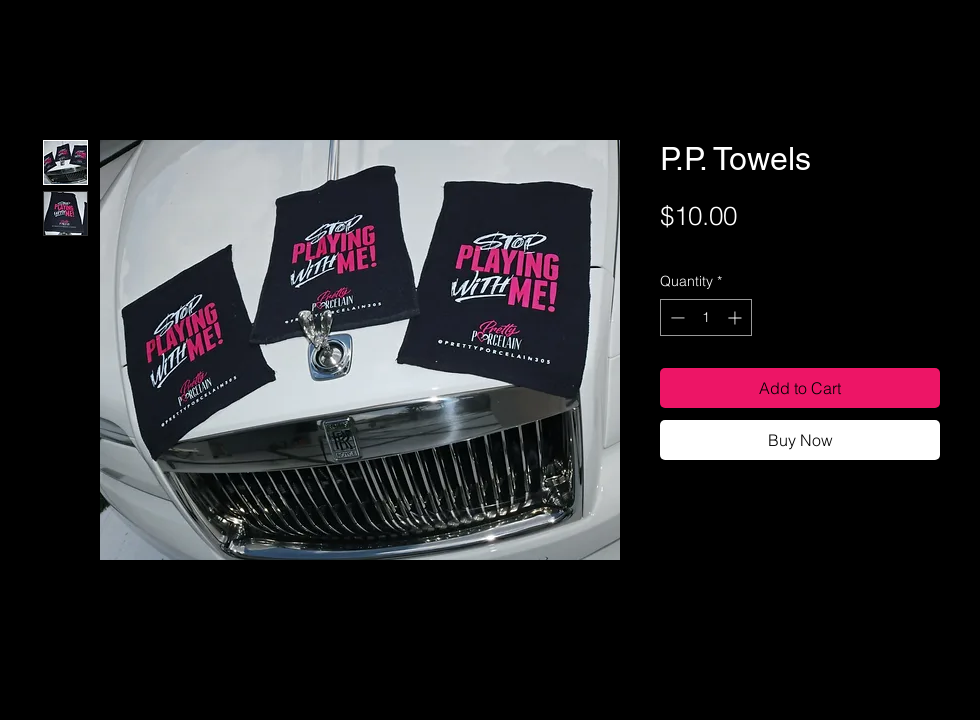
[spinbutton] (706, 317)
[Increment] (736, 317)
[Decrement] (675, 317)
